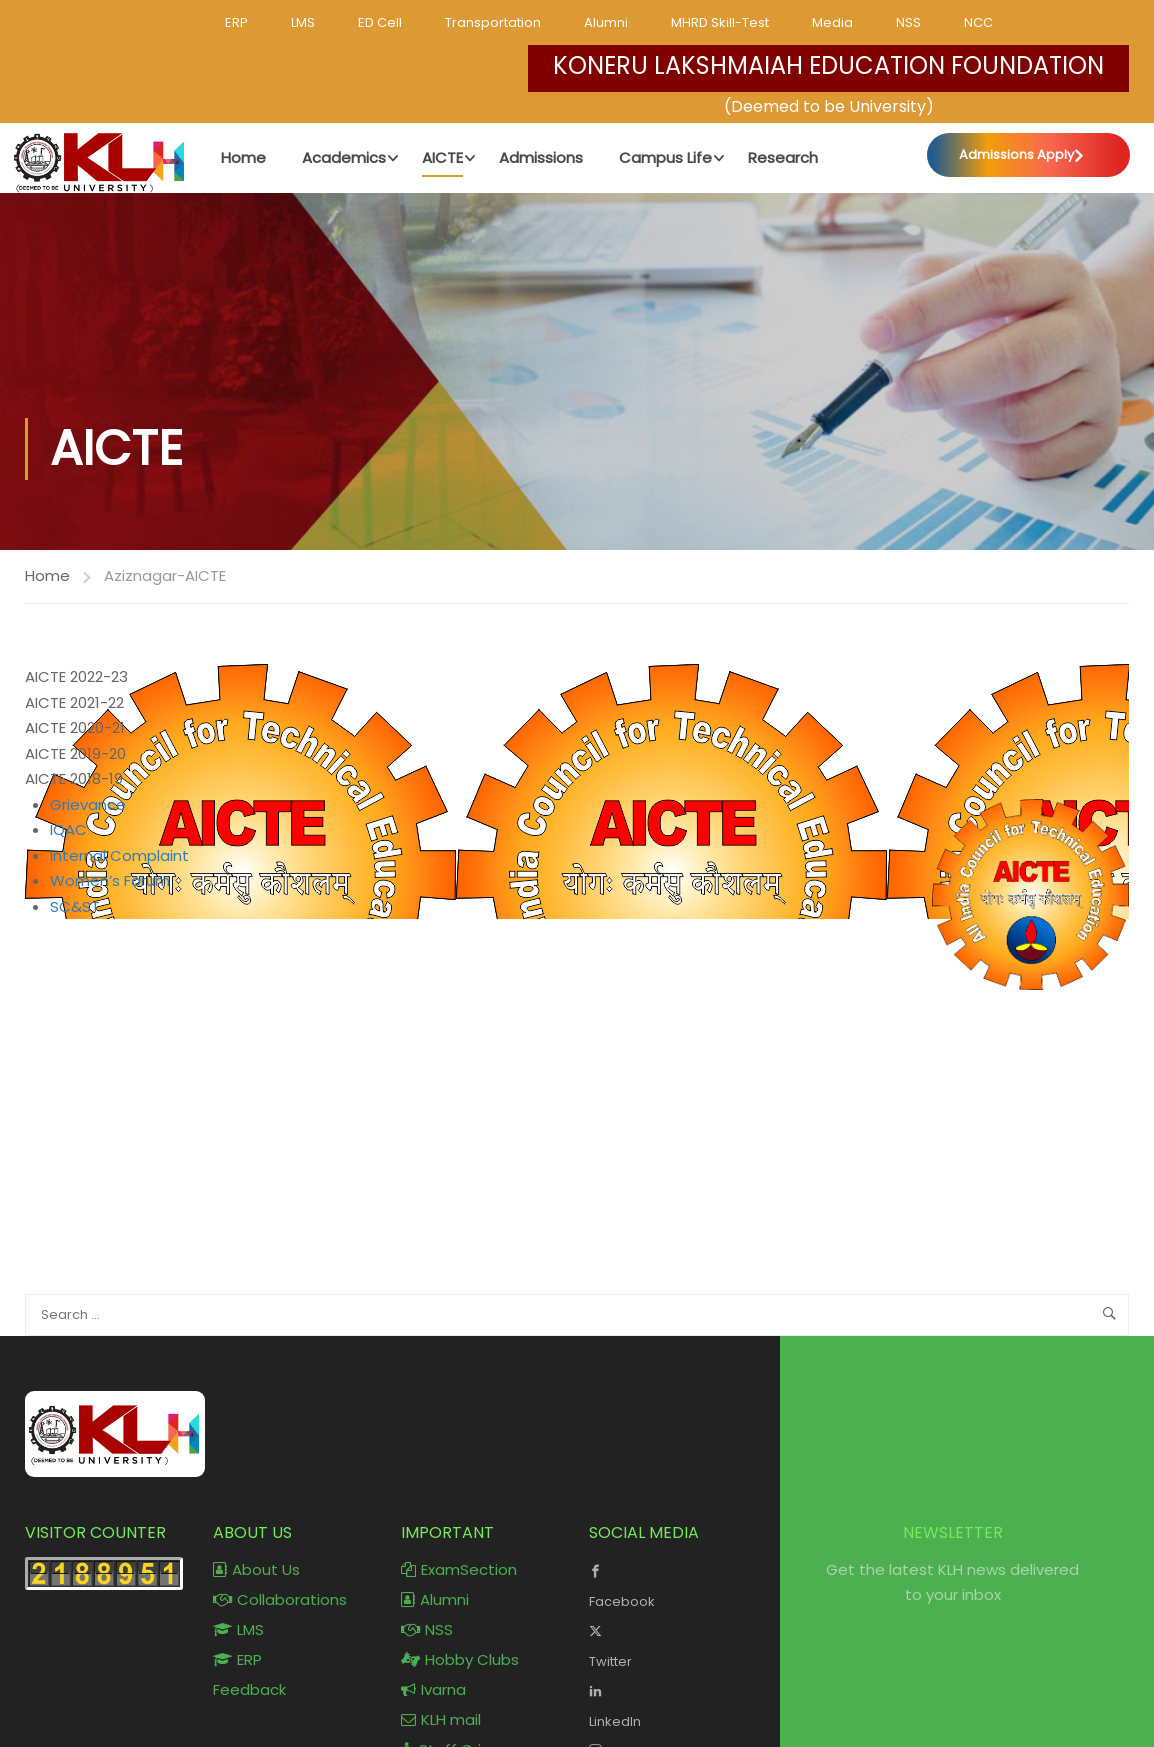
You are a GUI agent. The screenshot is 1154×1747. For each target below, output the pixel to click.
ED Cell (380, 22)
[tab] (577, 677)
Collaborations (280, 1599)
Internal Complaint (119, 855)
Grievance (88, 804)
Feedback (249, 1689)
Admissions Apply (1016, 154)
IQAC (68, 829)
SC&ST (75, 906)
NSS (908, 22)
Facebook (668, 1584)
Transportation (493, 22)
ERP (236, 22)
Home (47, 575)
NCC (978, 22)
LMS (303, 22)
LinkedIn (668, 1704)
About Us (256, 1569)
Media (832, 22)
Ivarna (433, 1689)
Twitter (668, 1644)
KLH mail (441, 1719)
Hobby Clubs (460, 1659)
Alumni (606, 22)
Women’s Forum (110, 880)
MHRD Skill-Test (720, 22)
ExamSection (459, 1569)
